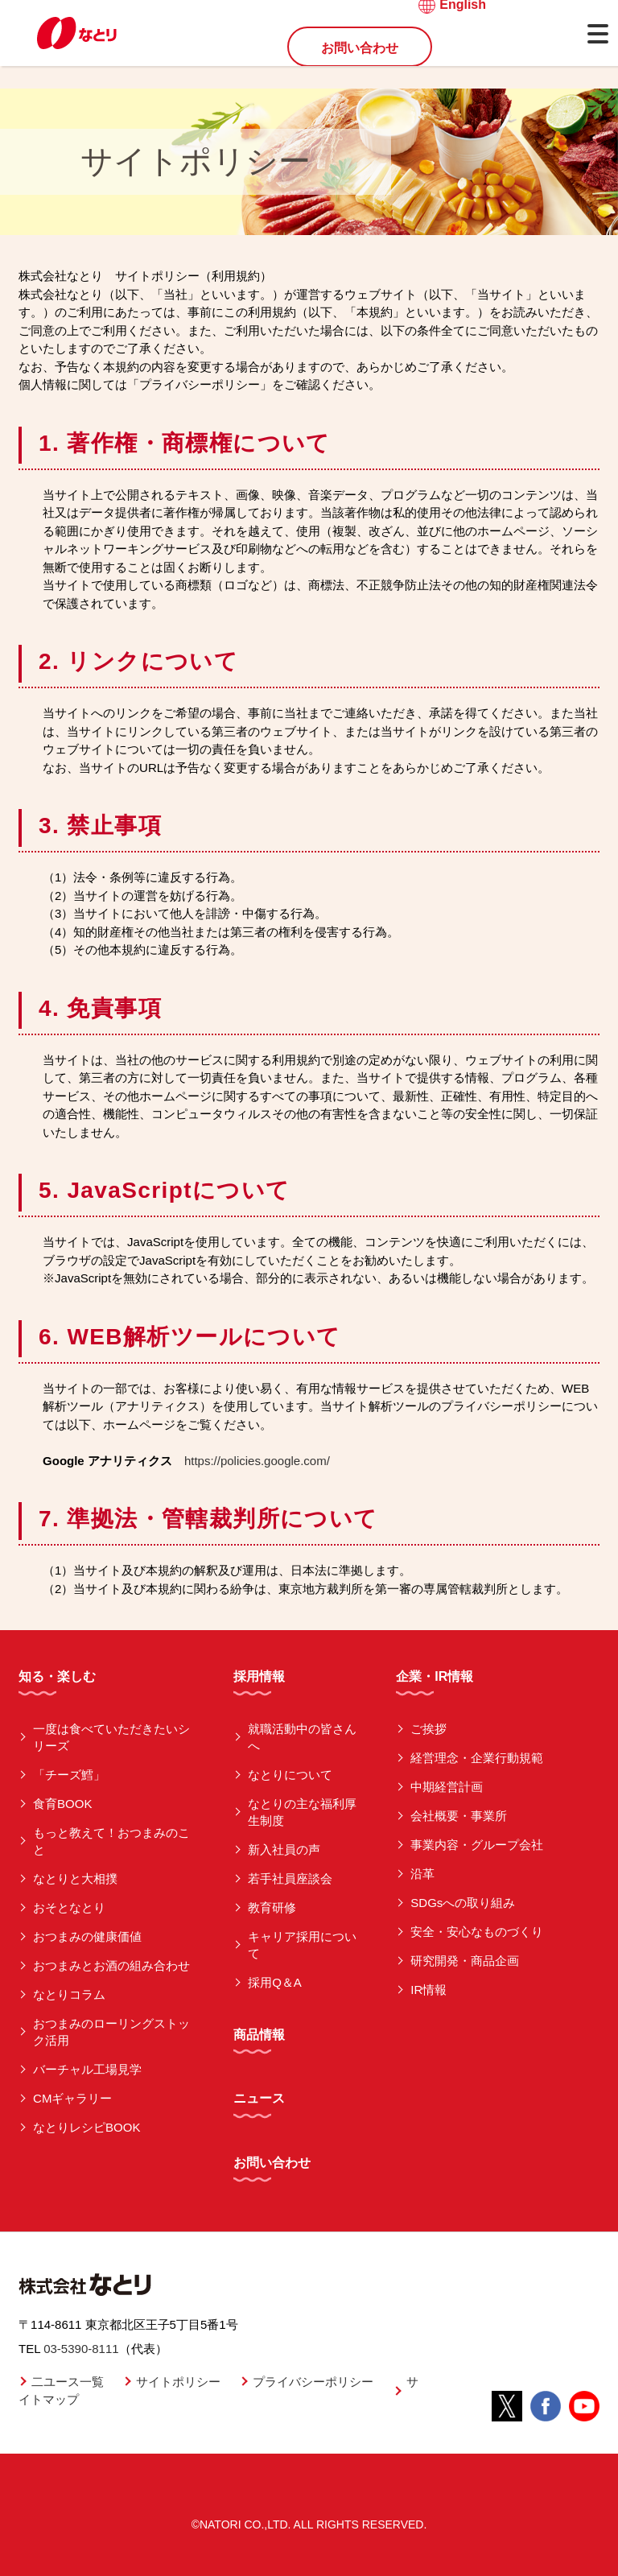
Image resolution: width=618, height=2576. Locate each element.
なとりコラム (69, 1994)
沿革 (422, 1873)
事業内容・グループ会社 (476, 1845)
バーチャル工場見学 (87, 2069)
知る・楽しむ (57, 1676)
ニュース (259, 2098)
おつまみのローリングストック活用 (111, 2032)
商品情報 (259, 2034)
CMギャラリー (72, 2098)
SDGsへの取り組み (462, 1902)
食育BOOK (62, 1803)
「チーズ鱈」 (69, 1774)
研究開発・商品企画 (464, 1960)
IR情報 (428, 1989)
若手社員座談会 (290, 1878)
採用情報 (259, 1676)
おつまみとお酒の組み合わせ (111, 1965)
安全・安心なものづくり (476, 1931)
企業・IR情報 (434, 1676)
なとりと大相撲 (75, 1878)
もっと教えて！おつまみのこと (111, 1841)
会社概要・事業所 (458, 1816)
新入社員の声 (284, 1849)
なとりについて (290, 1774)
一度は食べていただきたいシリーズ (111, 1737)
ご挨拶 (428, 1729)
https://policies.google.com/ (257, 1461)
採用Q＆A (275, 1982)
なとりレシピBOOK (86, 2127)
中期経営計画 (446, 1787)
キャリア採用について (302, 1945)
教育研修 (272, 1907)
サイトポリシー (178, 2381)
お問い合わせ (359, 48)
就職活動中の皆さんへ (302, 1737)
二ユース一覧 (67, 2381)
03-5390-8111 (80, 2348)
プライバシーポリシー (313, 2381)
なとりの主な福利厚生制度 (302, 1812)
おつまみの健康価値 (87, 1936)
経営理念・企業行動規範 (476, 1758)
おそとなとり (69, 1907)
